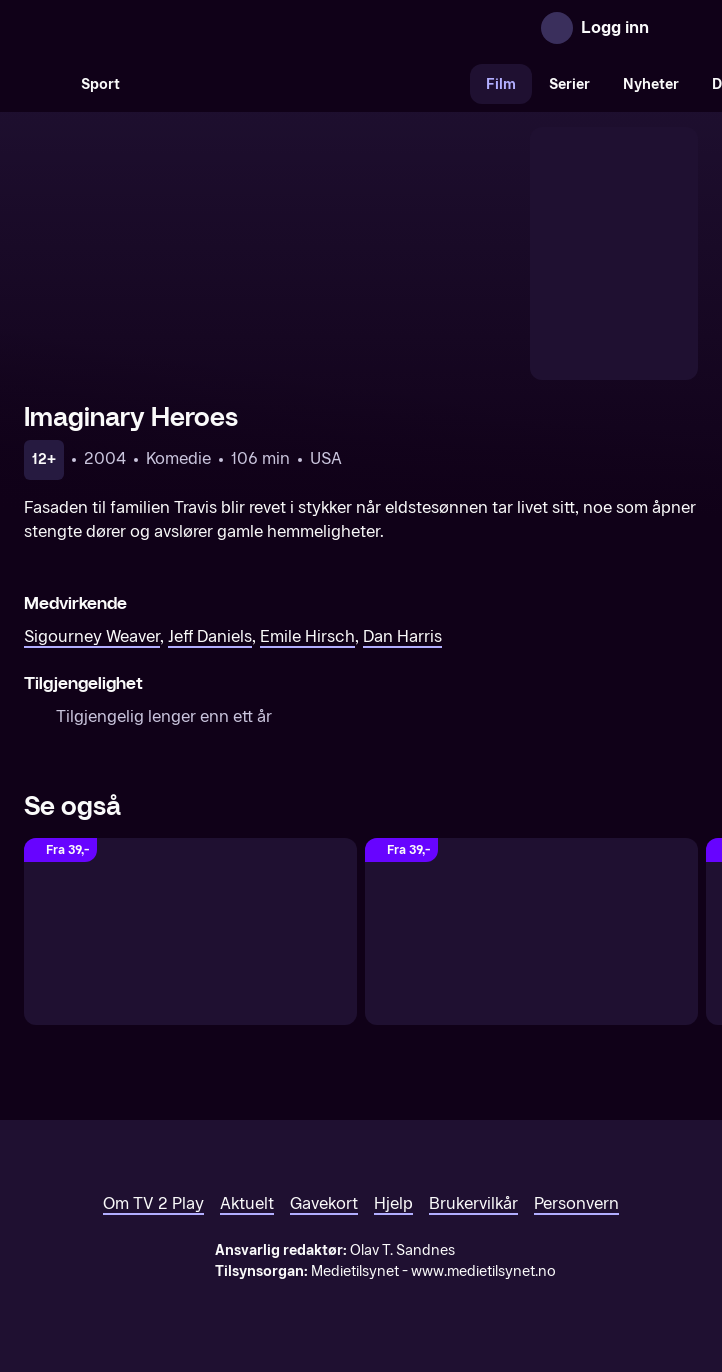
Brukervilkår (473, 1203)
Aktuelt (247, 1203)
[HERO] (190, 931)
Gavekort (324, 1203)
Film (501, 84)
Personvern (576, 1203)
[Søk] (44, 84)
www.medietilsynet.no (483, 1271)
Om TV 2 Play (153, 1203)
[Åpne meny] (678, 28)
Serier (569, 84)
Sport (100, 84)
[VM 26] (303, 84)
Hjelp (393, 1203)
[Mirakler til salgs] (531, 931)
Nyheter (651, 84)
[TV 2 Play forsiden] (174, 28)
